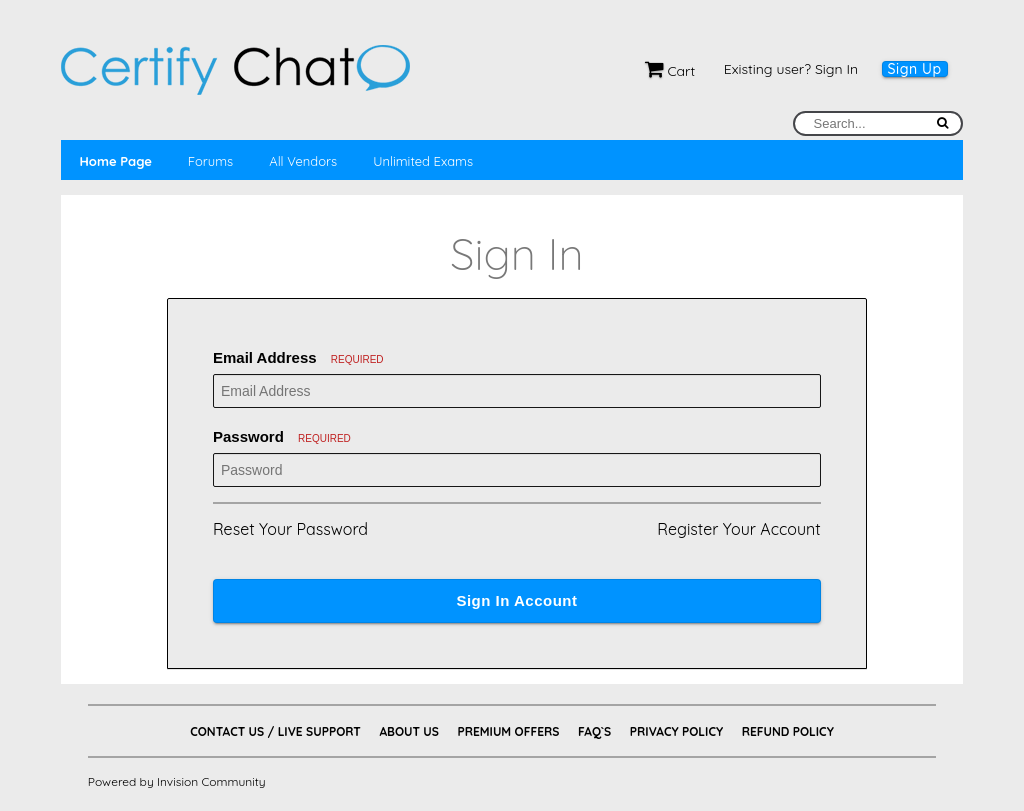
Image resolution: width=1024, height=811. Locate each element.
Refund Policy (788, 731)
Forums (210, 161)
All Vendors (303, 161)
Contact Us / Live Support (275, 731)
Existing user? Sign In (791, 69)
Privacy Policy (676, 731)
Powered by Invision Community (177, 781)
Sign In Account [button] (516, 600)
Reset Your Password (290, 529)
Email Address (298, 357)
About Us (408, 731)
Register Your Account (738, 529)
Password (282, 436)
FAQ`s (594, 731)
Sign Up (915, 69)
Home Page (115, 161)
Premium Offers (508, 731)
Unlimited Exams (423, 161)
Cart (670, 71)
